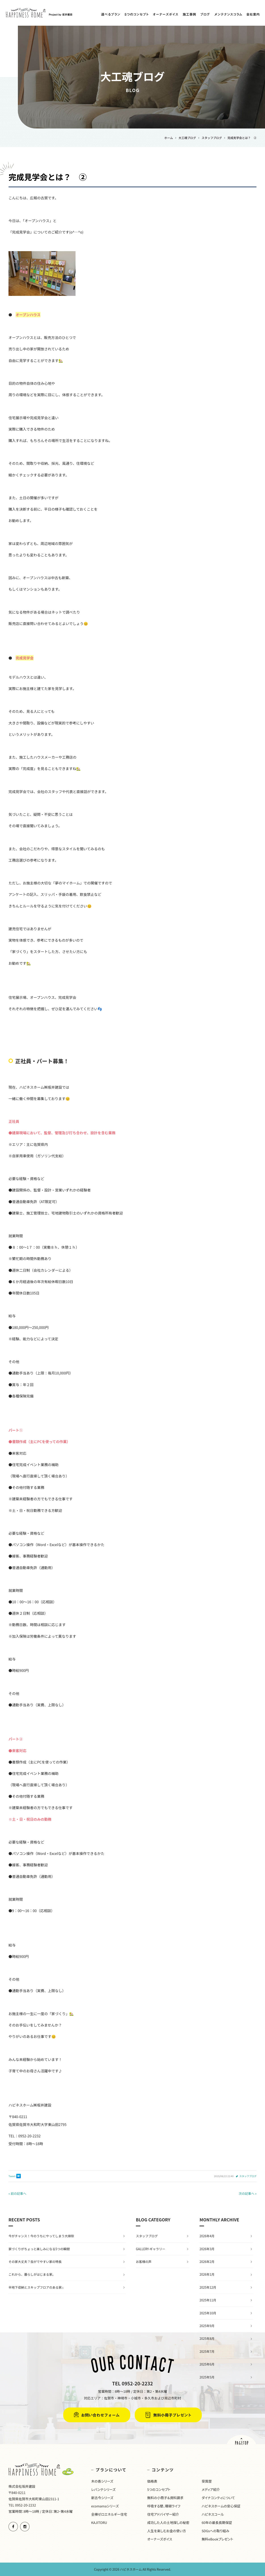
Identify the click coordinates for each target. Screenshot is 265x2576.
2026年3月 (207, 2249)
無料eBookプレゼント (217, 2539)
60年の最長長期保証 (217, 2522)
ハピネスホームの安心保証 (221, 2506)
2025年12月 (208, 2287)
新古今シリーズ (102, 2497)
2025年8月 (207, 2338)
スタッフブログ (248, 2176)
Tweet (11, 2176)
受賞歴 (207, 2481)
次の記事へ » (248, 2193)
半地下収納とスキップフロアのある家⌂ (35, 2287)
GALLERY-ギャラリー (150, 2249)
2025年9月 (207, 2325)
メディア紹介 (211, 2489)
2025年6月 (207, 2364)
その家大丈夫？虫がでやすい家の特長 (35, 2261)
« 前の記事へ (17, 2193)
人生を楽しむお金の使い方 (166, 2530)
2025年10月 (208, 2313)
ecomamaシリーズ (105, 2506)
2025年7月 (207, 2351)
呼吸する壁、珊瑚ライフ (163, 2506)
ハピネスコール (213, 2514)
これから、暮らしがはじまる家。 (31, 2274)
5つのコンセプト (158, 2489)
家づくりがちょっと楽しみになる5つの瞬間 (39, 2249)
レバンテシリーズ (103, 2489)
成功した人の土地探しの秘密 (168, 2522)
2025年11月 (208, 2300)
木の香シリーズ (102, 2481)
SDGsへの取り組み (215, 2530)
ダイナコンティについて (218, 2497)
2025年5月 (207, 2377)
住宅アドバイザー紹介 (163, 2514)
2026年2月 (207, 2261)
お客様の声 (143, 2261)
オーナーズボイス (159, 2539)
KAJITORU (99, 2522)
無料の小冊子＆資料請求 (165, 2497)
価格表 (152, 2481)
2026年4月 (207, 2236)
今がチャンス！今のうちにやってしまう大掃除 (41, 2236)
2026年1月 (207, 2274)
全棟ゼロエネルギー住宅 (109, 2514)
